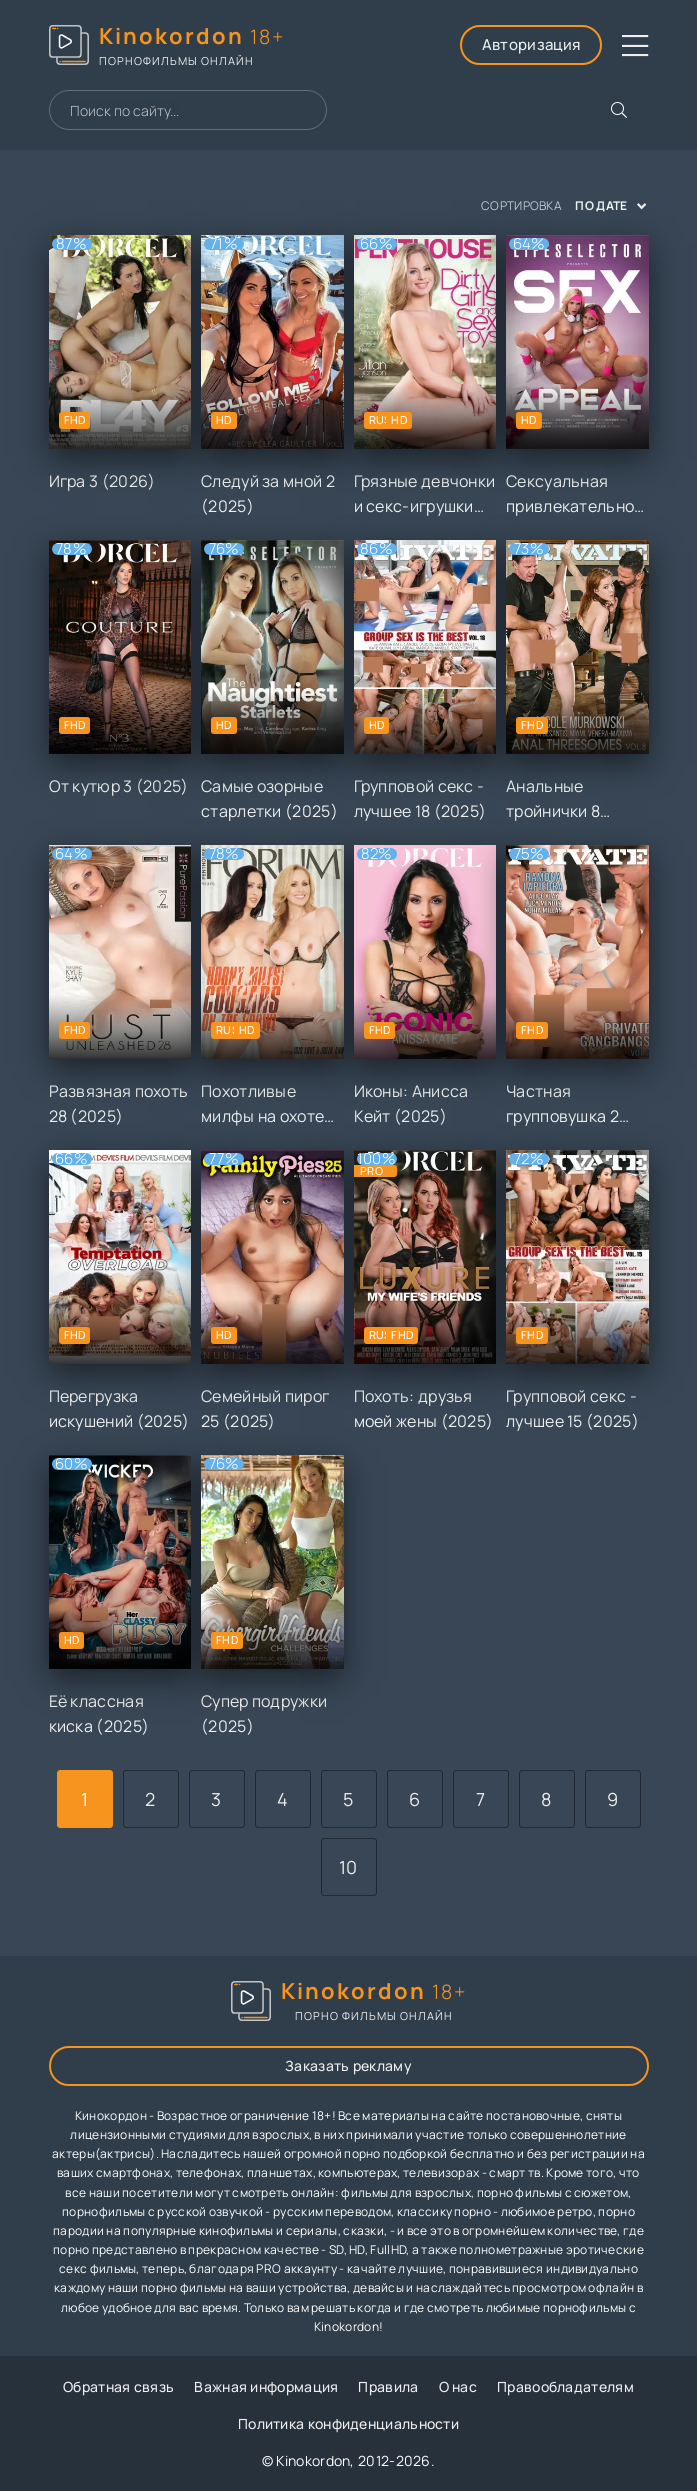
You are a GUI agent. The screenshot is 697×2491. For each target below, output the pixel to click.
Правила (388, 2386)
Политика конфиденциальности (348, 2423)
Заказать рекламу (348, 2065)
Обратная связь (118, 2386)
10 (348, 1867)
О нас (458, 2386)
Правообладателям (565, 2386)
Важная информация (266, 2386)
